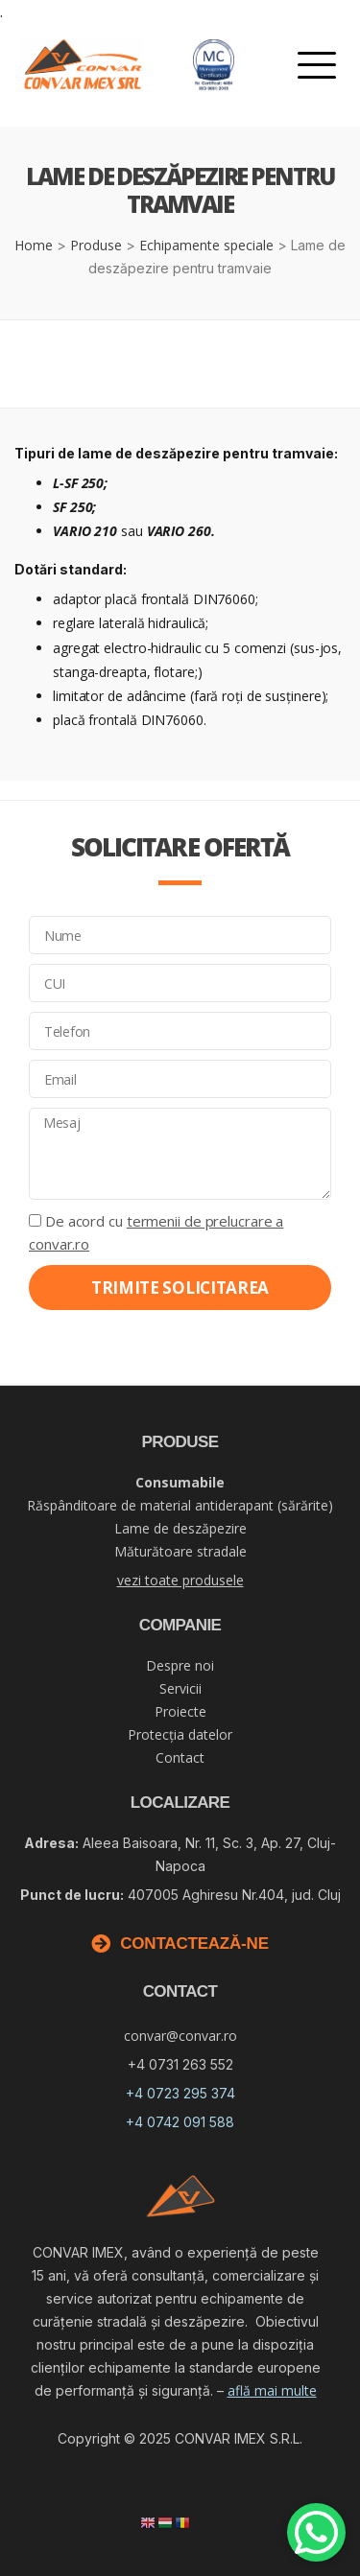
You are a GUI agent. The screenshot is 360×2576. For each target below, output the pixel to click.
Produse (96, 245)
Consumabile (180, 1482)
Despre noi (180, 1665)
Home (33, 245)
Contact (180, 1757)
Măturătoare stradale (180, 1551)
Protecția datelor (180, 1734)
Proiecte (180, 1711)
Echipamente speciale (206, 245)
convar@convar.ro (180, 2035)
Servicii (180, 1688)
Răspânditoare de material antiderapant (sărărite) (180, 1505)
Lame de (180, 1528)
